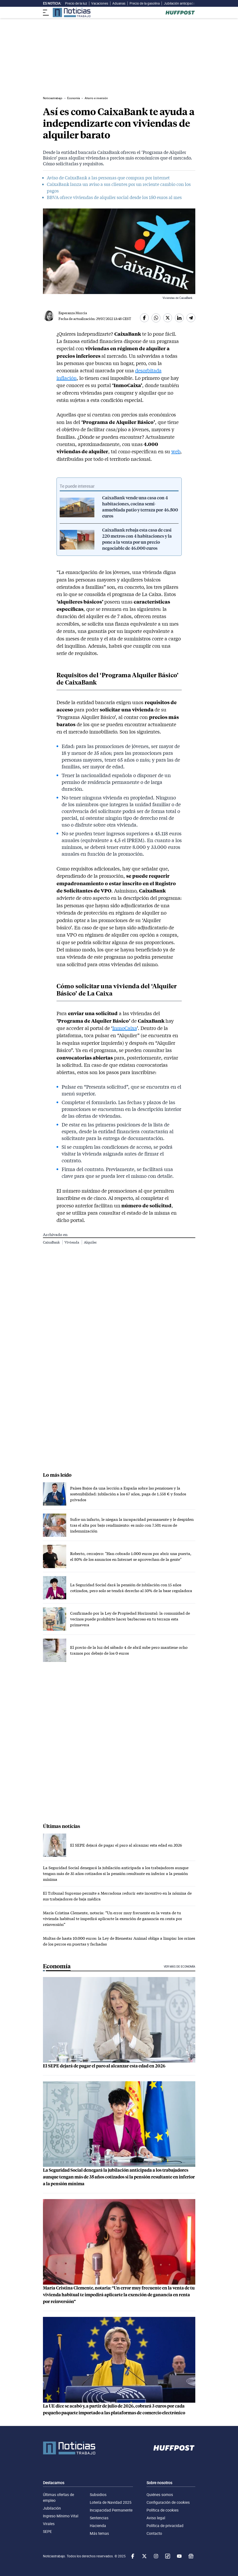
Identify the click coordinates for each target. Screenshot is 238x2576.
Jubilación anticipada (179, 3)
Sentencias (99, 2517)
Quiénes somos (160, 2494)
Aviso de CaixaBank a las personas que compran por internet (108, 178)
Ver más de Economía (179, 1966)
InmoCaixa (124, 1028)
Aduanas (118, 3)
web (175, 451)
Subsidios (98, 2494)
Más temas (99, 2533)
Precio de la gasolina (145, 3)
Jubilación (52, 2508)
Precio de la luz (76, 3)
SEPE (47, 2531)
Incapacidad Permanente (111, 2510)
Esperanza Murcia (72, 313)
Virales (49, 2523)
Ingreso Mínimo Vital (60, 2516)
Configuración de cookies (168, 2502)
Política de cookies (163, 2510)
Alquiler (90, 1242)
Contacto (154, 2533)
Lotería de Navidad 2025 (110, 2502)
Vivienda (72, 1242)
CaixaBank (51, 1242)
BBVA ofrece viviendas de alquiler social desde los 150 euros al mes (114, 197)
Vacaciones (99, 3)
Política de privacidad (165, 2525)
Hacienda (98, 2525)
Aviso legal (156, 2517)
